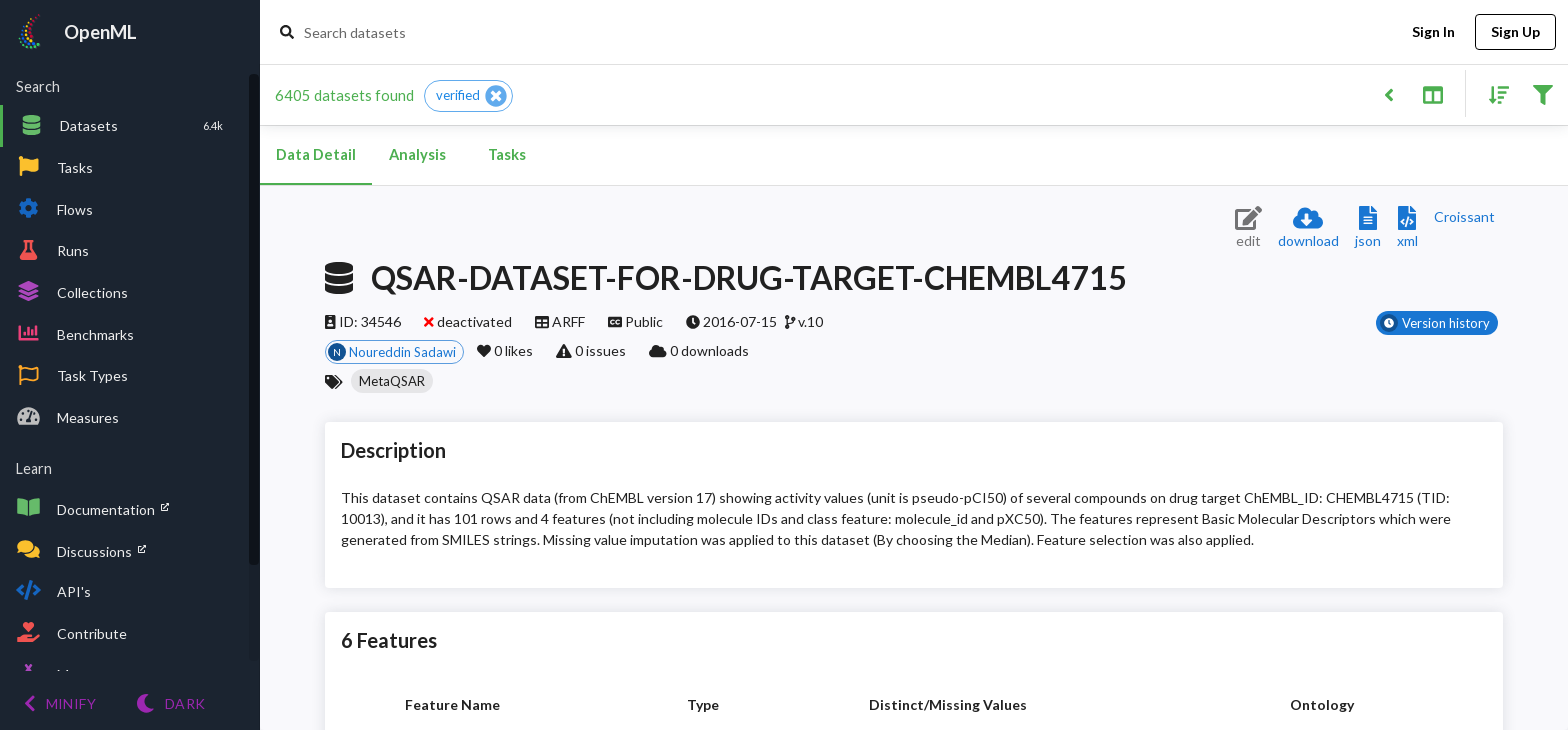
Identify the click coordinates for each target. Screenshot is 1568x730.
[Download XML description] (1407, 228)
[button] (468, 96)
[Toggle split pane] (1432, 93)
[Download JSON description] (1368, 228)
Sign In (1433, 32)
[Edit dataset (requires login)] (1248, 228)
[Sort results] (1493, 93)
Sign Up (1515, 32)
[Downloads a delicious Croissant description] (1464, 216)
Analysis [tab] (417, 155)
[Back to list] (1388, 93)
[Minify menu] (60, 703)
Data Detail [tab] (316, 155)
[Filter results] (1542, 93)
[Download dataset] (1308, 228)
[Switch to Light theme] (170, 703)
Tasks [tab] (507, 155)
